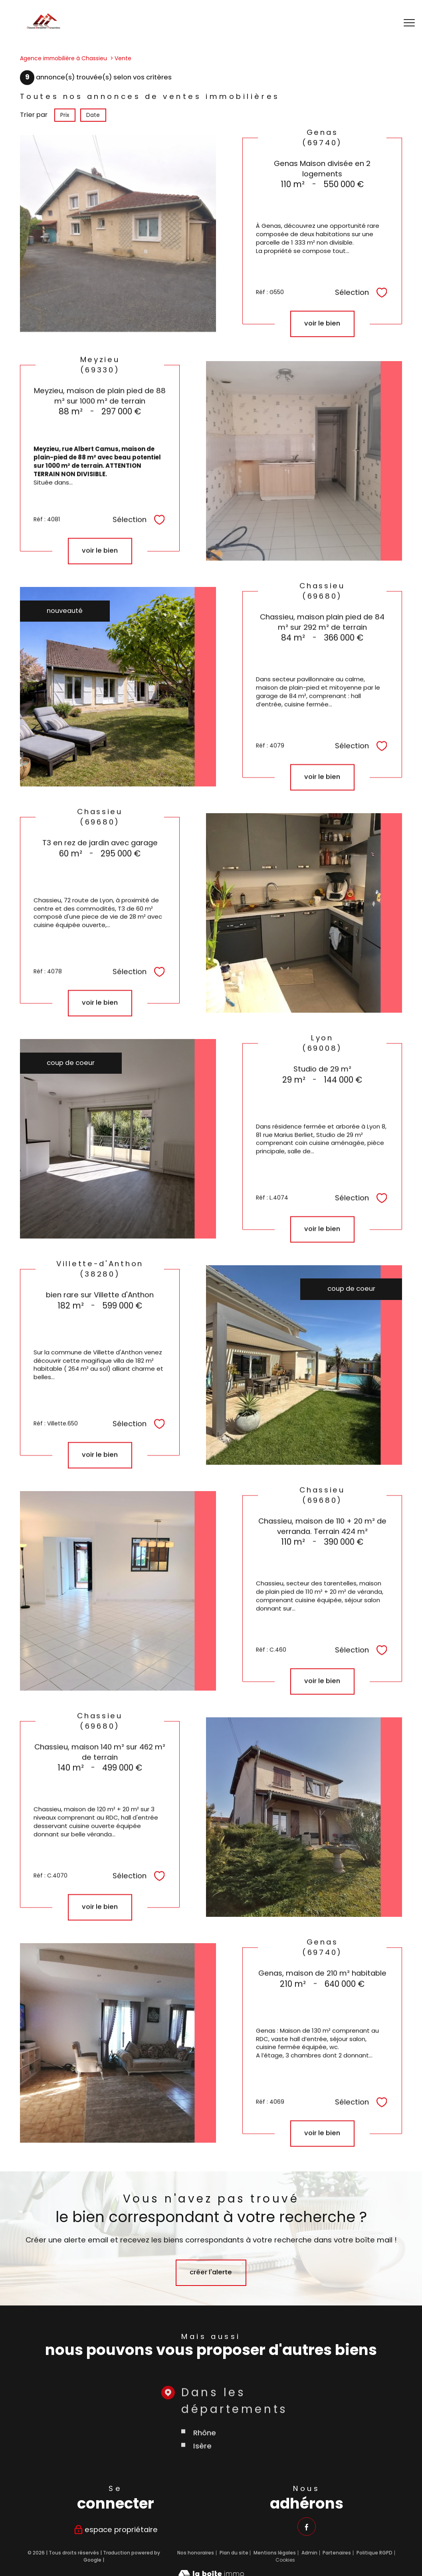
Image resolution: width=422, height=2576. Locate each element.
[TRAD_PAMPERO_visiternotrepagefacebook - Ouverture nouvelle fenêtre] (306, 2526)
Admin (309, 2552)
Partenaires (337, 2552)
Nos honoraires (195, 2552)
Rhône (204, 2484)
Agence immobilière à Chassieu (63, 58)
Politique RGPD (374, 2552)
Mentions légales (275, 2552)
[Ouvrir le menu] (409, 23)
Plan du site (234, 2552)
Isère (202, 2498)
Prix (64, 115)
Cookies (285, 2559)
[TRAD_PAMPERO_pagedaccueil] (44, 27)
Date (93, 115)
